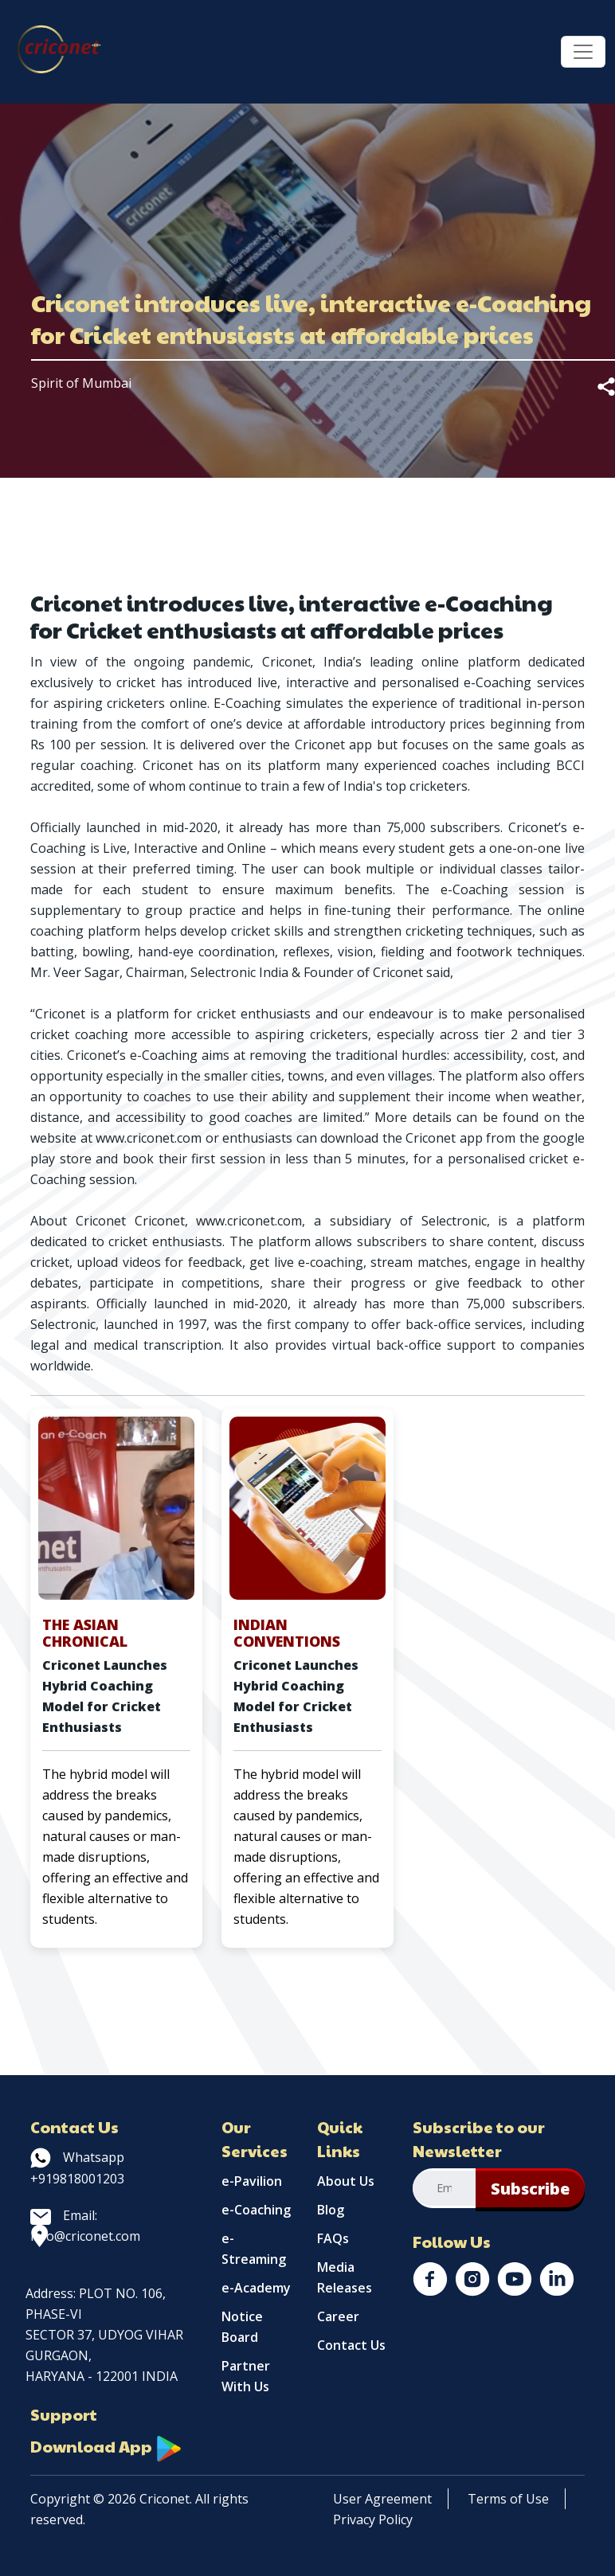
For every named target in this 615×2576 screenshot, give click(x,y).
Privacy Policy (373, 2519)
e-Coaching (256, 2209)
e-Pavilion (251, 2181)
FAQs (333, 2238)
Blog (330, 2209)
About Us (345, 2181)
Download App (106, 2446)
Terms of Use (508, 2499)
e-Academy (256, 2288)
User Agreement (382, 2499)
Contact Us (351, 2345)
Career (338, 2316)
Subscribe (530, 2188)
